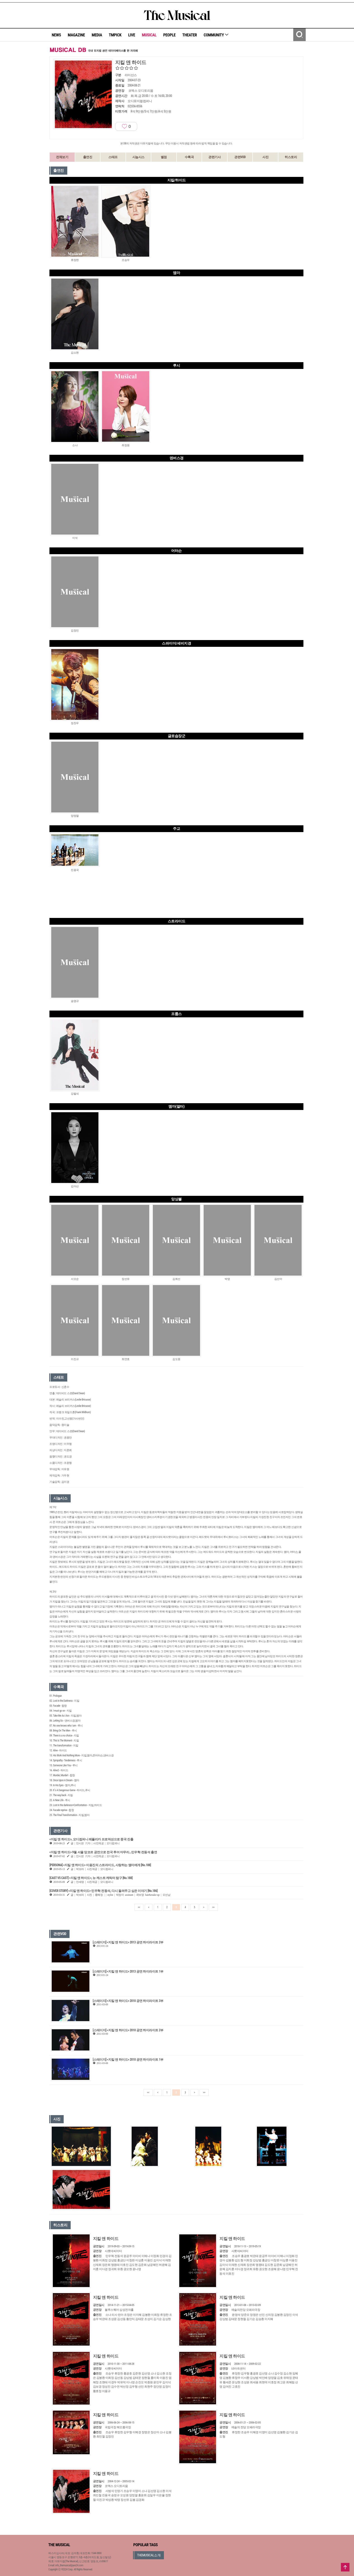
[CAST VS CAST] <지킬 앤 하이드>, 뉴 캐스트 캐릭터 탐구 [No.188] (91, 1878)
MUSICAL (149, 35)
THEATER (189, 35)
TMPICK (115, 35)
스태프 (113, 157)
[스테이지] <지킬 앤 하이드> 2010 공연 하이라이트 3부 (128, 2001)
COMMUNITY (216, 35)
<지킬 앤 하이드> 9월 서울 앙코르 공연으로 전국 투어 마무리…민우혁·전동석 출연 (103, 1852)
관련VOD (240, 157)
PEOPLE (169, 35)
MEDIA (97, 35)
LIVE (131, 35)
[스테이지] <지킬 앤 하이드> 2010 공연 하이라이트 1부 (128, 2059)
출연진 (87, 157)
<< (139, 1907)
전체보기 (62, 157)
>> (213, 1907)
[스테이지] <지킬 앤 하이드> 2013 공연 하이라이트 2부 (128, 1942)
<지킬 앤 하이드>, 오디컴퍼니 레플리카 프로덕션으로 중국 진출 (91, 1839)
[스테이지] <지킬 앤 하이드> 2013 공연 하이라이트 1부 (128, 1971)
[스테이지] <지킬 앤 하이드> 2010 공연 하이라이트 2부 (128, 2030)
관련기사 (214, 157)
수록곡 (189, 157)
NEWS (56, 35)
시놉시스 (138, 157)
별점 (164, 157)
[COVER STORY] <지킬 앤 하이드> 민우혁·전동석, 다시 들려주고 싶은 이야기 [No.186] (103, 1891)
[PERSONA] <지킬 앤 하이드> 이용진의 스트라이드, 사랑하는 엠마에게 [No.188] (100, 1865)
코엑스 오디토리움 (140, 90)
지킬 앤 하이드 (105, 2238)
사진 (265, 157)
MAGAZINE (76, 35)
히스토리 (291, 157)
